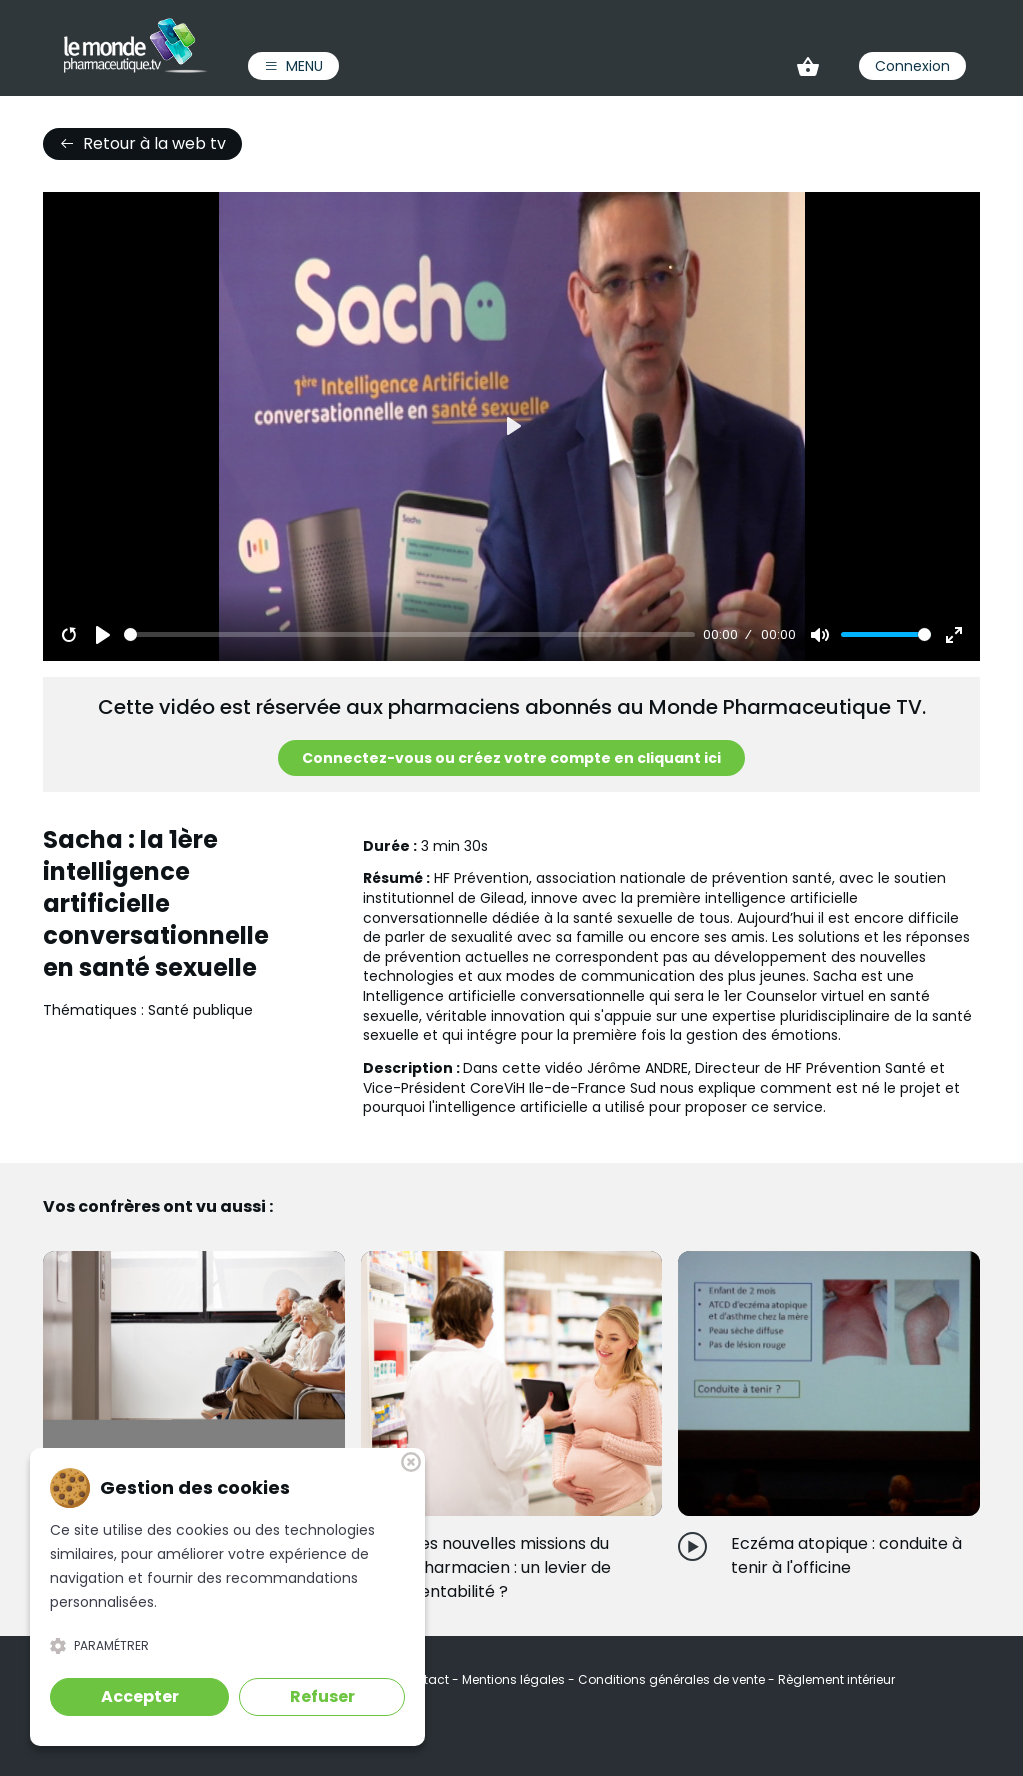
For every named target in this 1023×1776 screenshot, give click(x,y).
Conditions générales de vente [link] (673, 1679)
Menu (293, 66)
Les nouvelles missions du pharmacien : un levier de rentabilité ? (512, 1567)
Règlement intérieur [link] (836, 1679)
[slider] (409, 634)
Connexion (912, 66)
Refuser (322, 1696)
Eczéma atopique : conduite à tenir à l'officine (846, 1555)
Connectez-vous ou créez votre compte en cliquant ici (511, 758)
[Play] (103, 635)
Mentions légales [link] (515, 1679)
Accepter (140, 1696)
